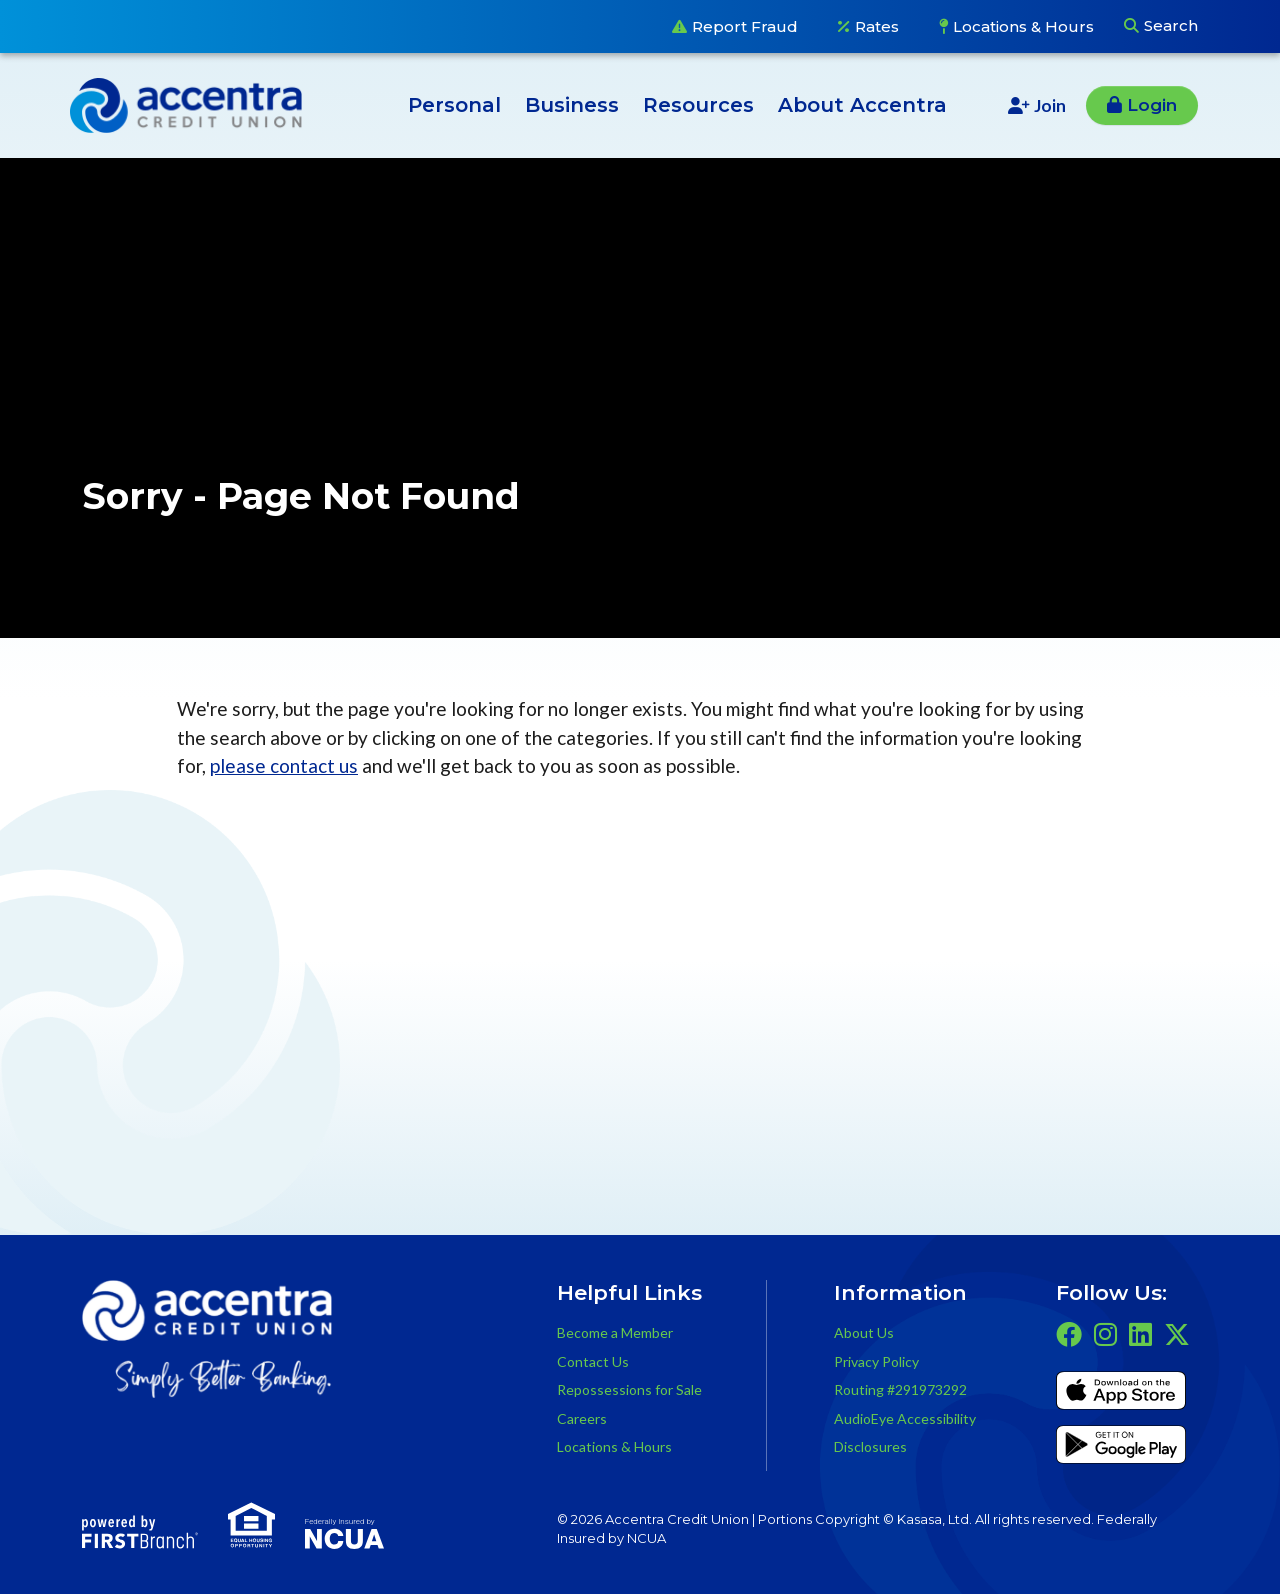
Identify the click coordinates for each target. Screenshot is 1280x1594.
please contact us (284, 765)
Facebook (1069, 1334)
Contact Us (593, 1361)
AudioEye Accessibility (905, 1418)
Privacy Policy (876, 1361)
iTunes (1121, 1394)
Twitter (1177, 1334)
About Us (864, 1332)
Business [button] (572, 105)
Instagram (1105, 1334)
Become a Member (615, 1332)
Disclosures (870, 1446)
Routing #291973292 (900, 1389)
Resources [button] (698, 105)
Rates (877, 26)
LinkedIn (1140, 1334)
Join (1050, 105)
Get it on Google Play (1121, 1448)
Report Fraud (745, 26)
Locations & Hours (1023, 26)
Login (1152, 105)
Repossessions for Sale (629, 1389)
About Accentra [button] (862, 105)
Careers (582, 1418)
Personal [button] (454, 105)
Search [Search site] (1171, 25)
